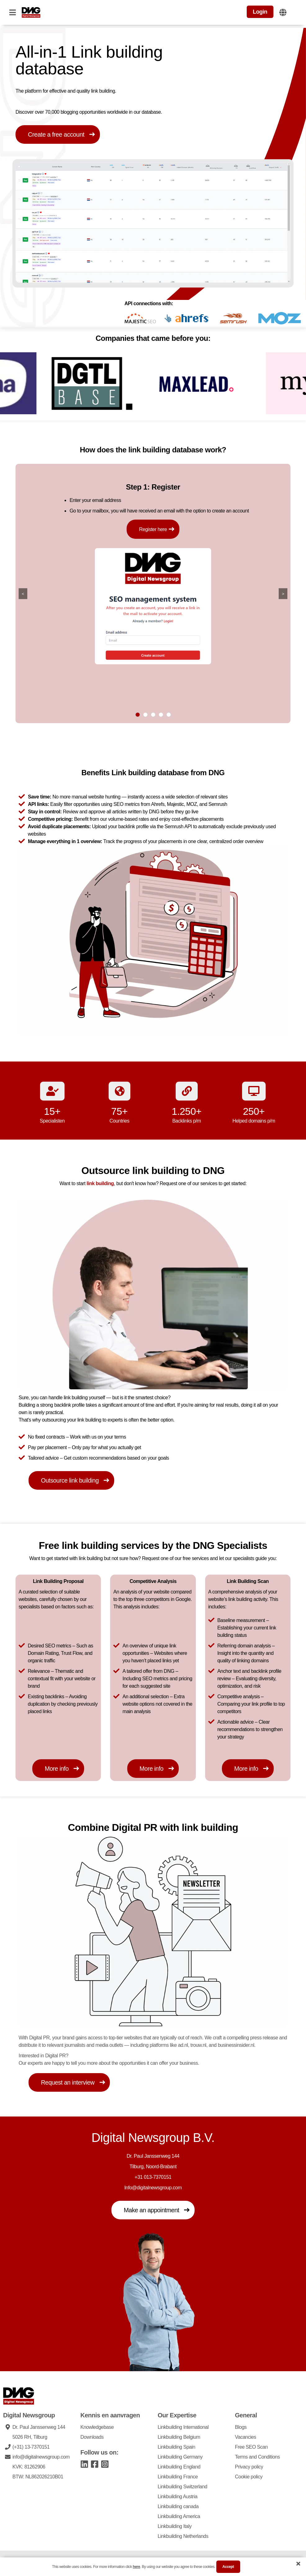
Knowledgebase (97, 2426)
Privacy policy (249, 2466)
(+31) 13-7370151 (31, 2446)
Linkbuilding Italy (174, 2525)
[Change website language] (282, 12)
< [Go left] (23, 593)
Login (260, 12)
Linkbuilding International (183, 2426)
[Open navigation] (12, 12)
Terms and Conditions (257, 2456)
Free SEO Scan (251, 2446)
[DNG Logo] (31, 12)
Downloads (92, 2436)
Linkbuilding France (178, 2476)
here (136, 2567)
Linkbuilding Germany (180, 2456)
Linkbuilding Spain (176, 2446)
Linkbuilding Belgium (179, 2436)
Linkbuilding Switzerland (182, 2486)
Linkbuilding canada (178, 2505)
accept (228, 2567)
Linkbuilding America (179, 2515)
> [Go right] (283, 593)
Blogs (241, 2426)
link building (100, 1182)
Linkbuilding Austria (177, 2496)
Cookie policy (249, 2476)
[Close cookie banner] (298, 2563)
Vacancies (245, 2436)
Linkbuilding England (179, 2466)
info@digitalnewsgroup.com (41, 2456)
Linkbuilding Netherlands (183, 2535)
